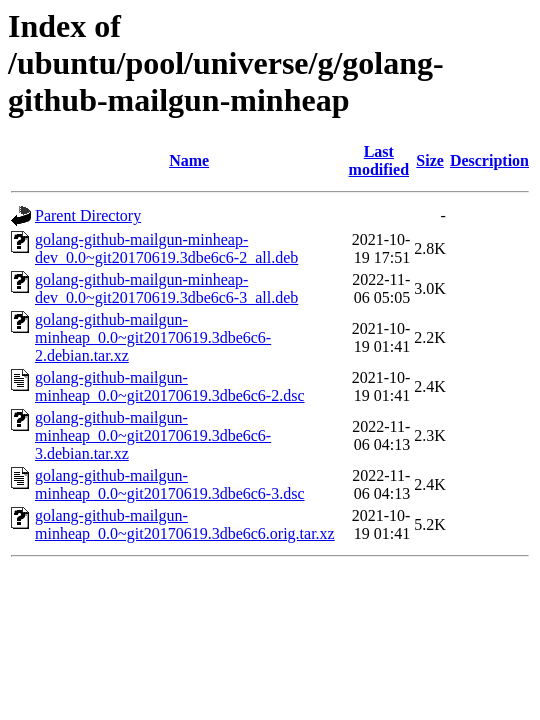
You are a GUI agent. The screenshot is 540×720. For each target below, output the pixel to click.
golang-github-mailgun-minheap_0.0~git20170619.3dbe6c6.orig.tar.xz (185, 524)
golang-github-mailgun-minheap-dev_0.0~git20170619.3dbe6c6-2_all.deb (166, 248)
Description (489, 160)
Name (189, 160)
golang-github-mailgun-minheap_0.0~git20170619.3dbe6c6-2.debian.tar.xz (153, 337)
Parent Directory (88, 215)
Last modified (379, 160)
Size (430, 160)
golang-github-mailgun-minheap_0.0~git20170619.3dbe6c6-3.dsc (170, 484)
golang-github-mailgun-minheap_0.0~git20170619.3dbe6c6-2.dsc (170, 386)
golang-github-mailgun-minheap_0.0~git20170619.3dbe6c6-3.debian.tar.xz (153, 435)
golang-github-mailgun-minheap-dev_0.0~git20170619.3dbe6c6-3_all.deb (166, 288)
